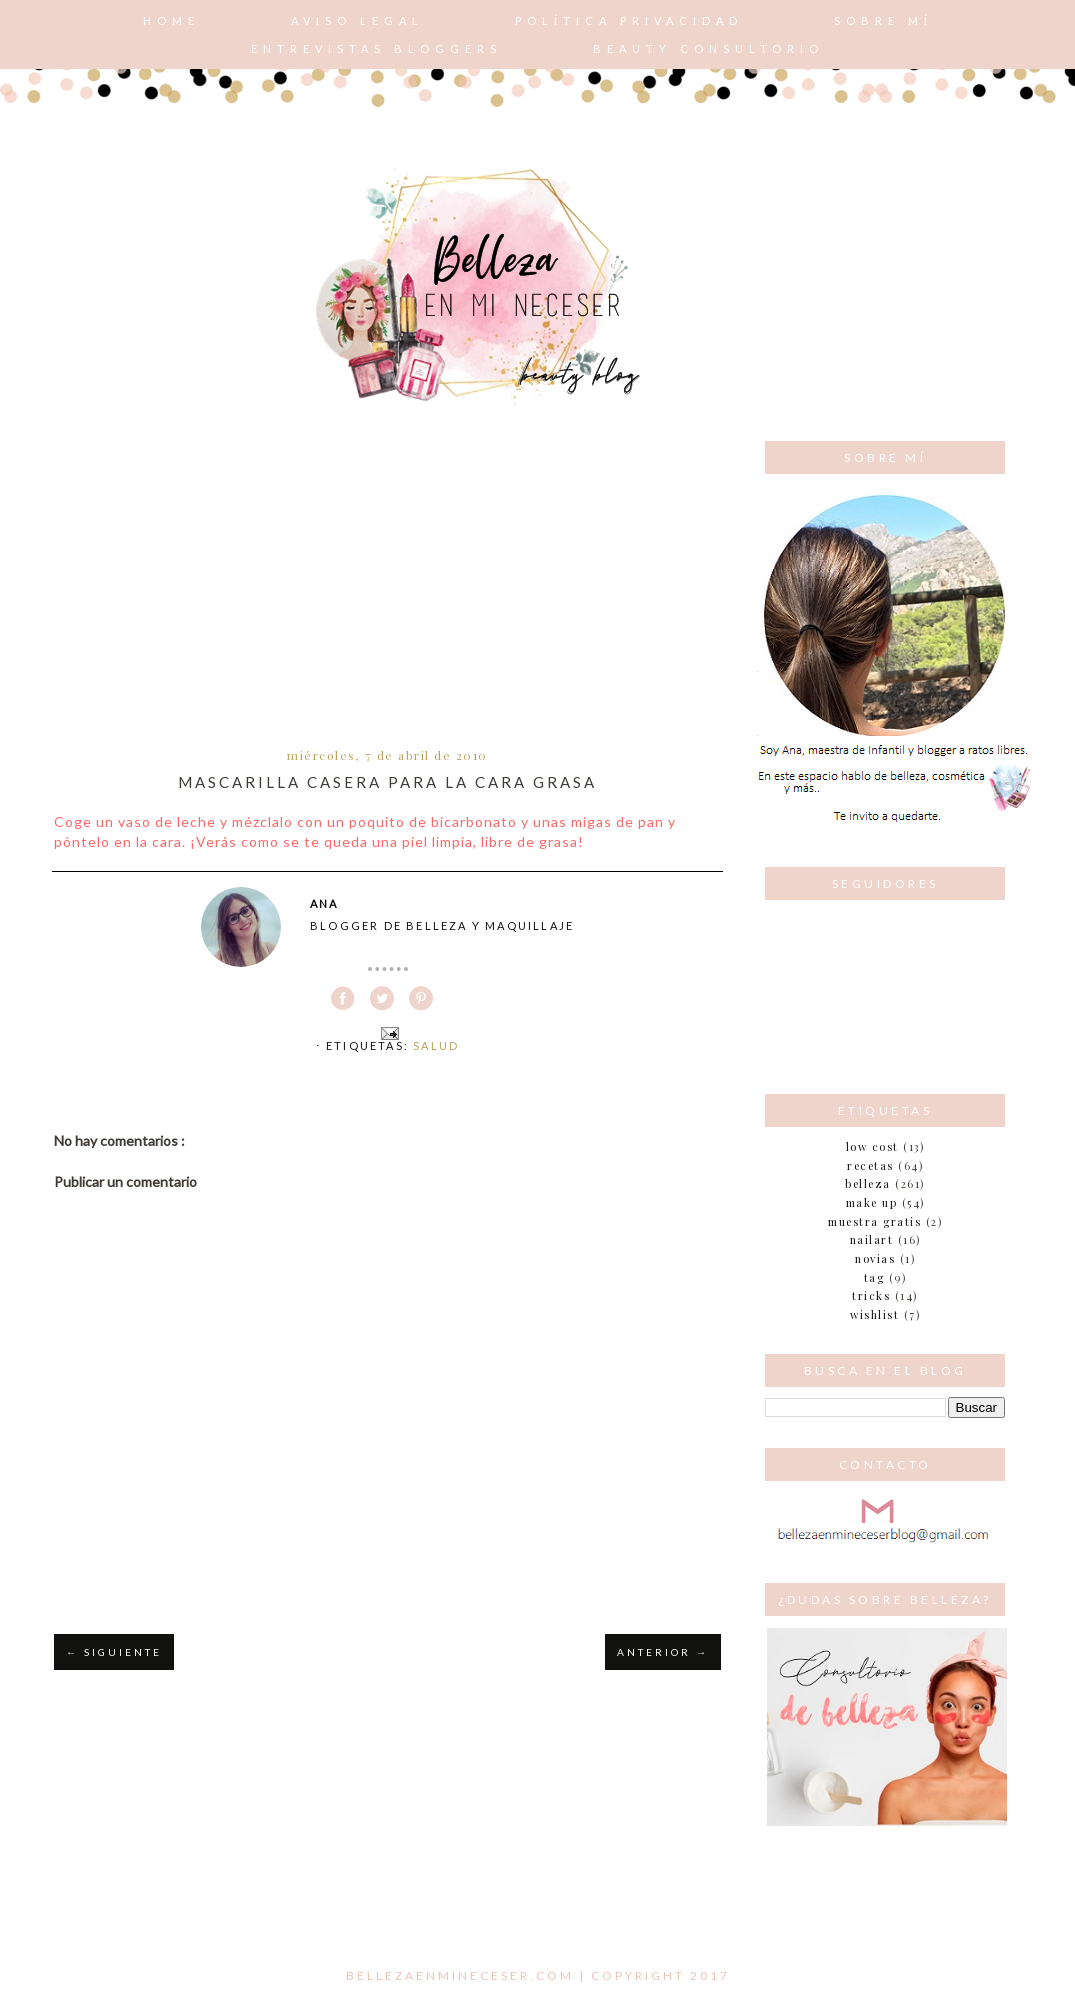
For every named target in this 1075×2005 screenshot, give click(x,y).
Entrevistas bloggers (376, 48)
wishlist (874, 1314)
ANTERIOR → (663, 1652)
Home (171, 20)
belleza (868, 1183)
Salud (436, 1045)
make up (872, 1202)
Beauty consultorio (708, 48)
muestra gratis (874, 1221)
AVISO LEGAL (357, 20)
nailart (872, 1239)
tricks (871, 1295)
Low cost (872, 1146)
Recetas (870, 1165)
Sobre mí (883, 20)
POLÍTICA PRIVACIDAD (629, 20)
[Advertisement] (387, 591)
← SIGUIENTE (114, 1652)
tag (874, 1277)
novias (875, 1258)
